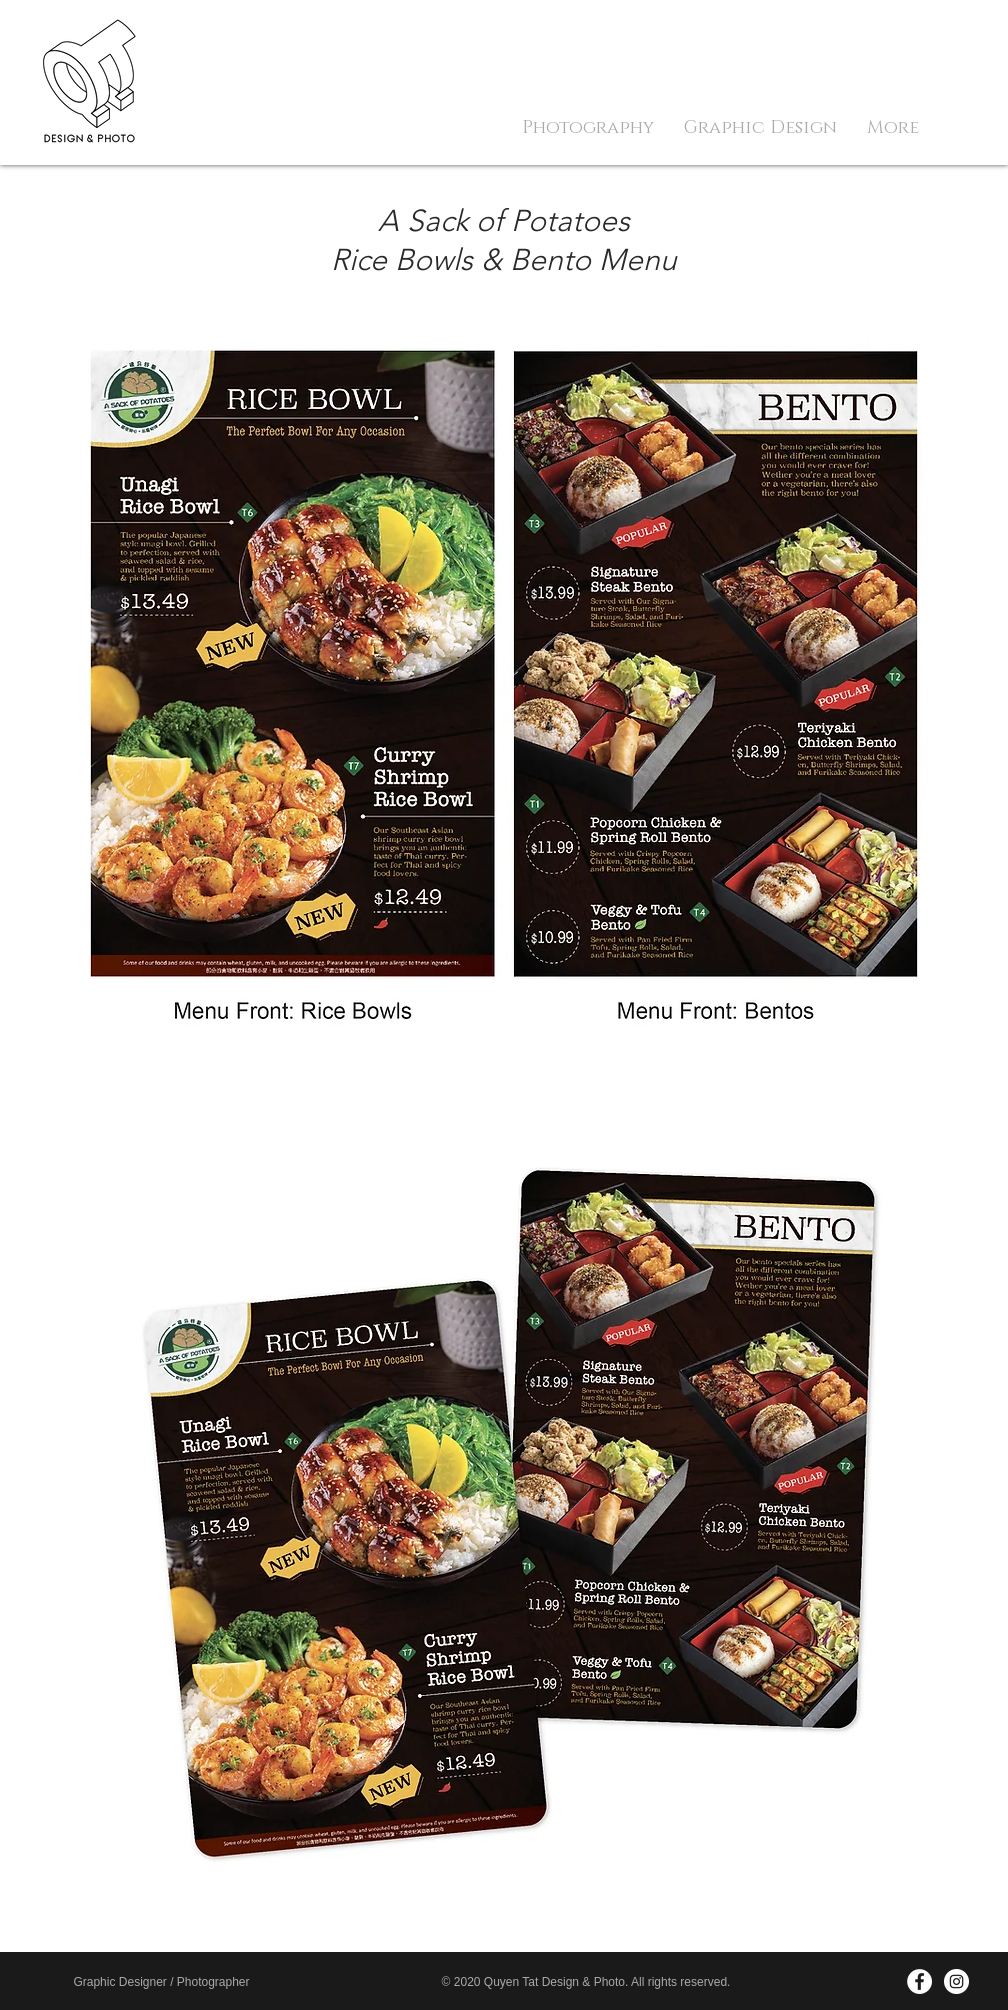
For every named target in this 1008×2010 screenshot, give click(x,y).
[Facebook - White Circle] (919, 1981)
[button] (588, 128)
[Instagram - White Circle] (956, 1981)
